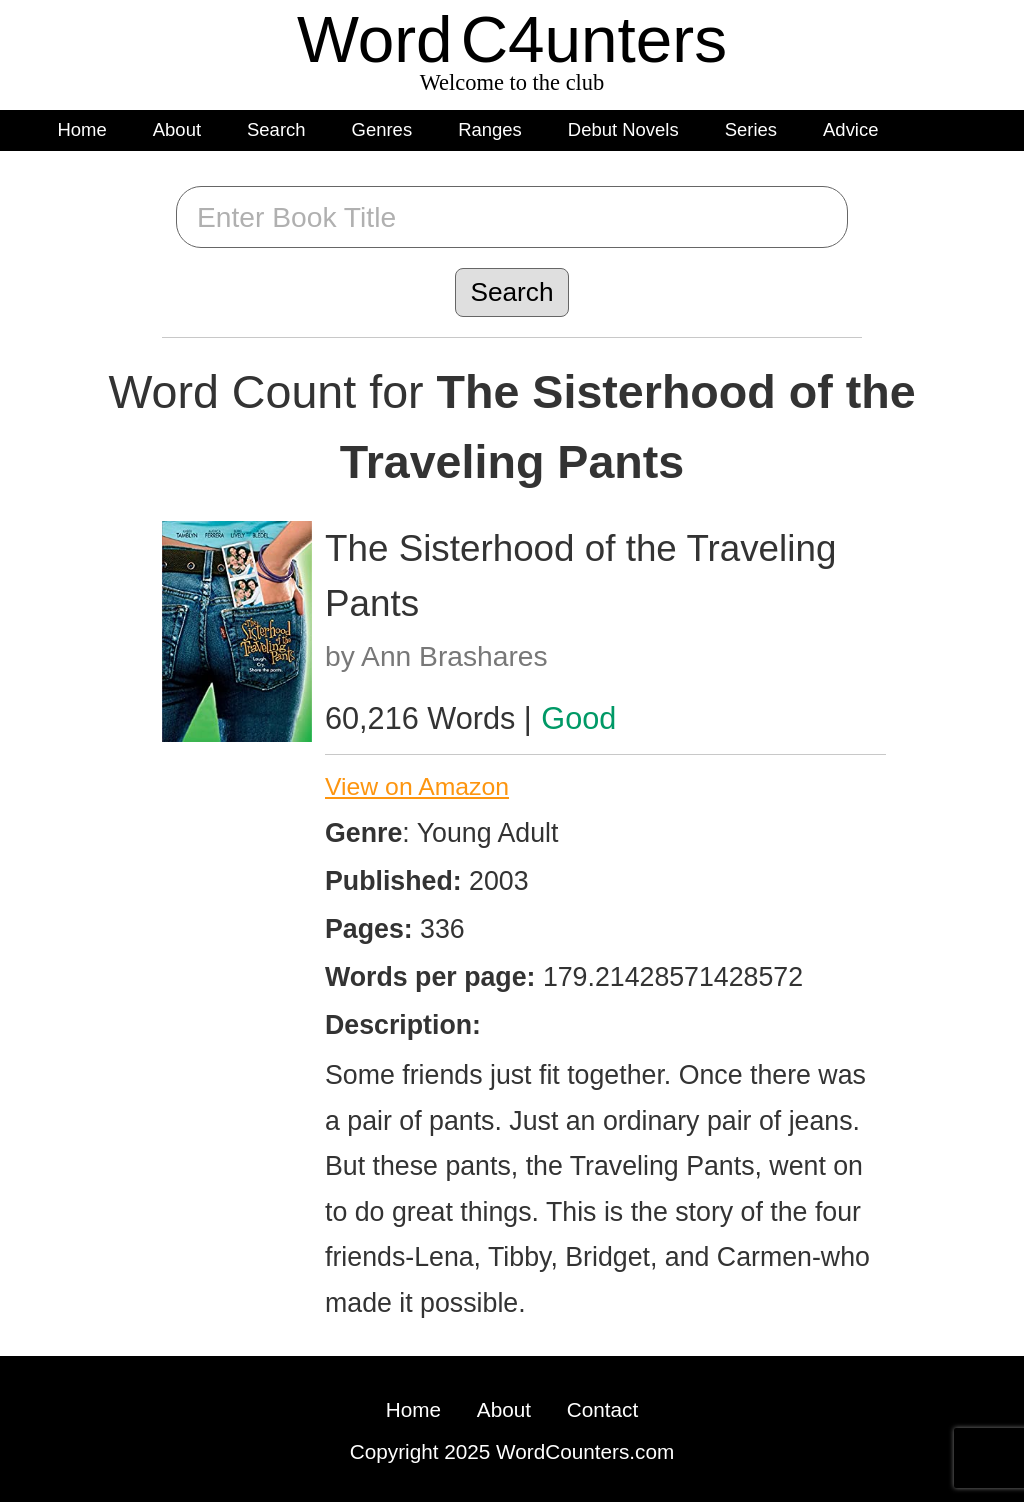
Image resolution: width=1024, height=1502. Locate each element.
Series (751, 129)
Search (276, 129)
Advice (850, 129)
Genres (382, 129)
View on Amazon (417, 786)
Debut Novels (623, 129)
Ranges (490, 129)
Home (82, 129)
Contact (602, 1409)
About (177, 129)
